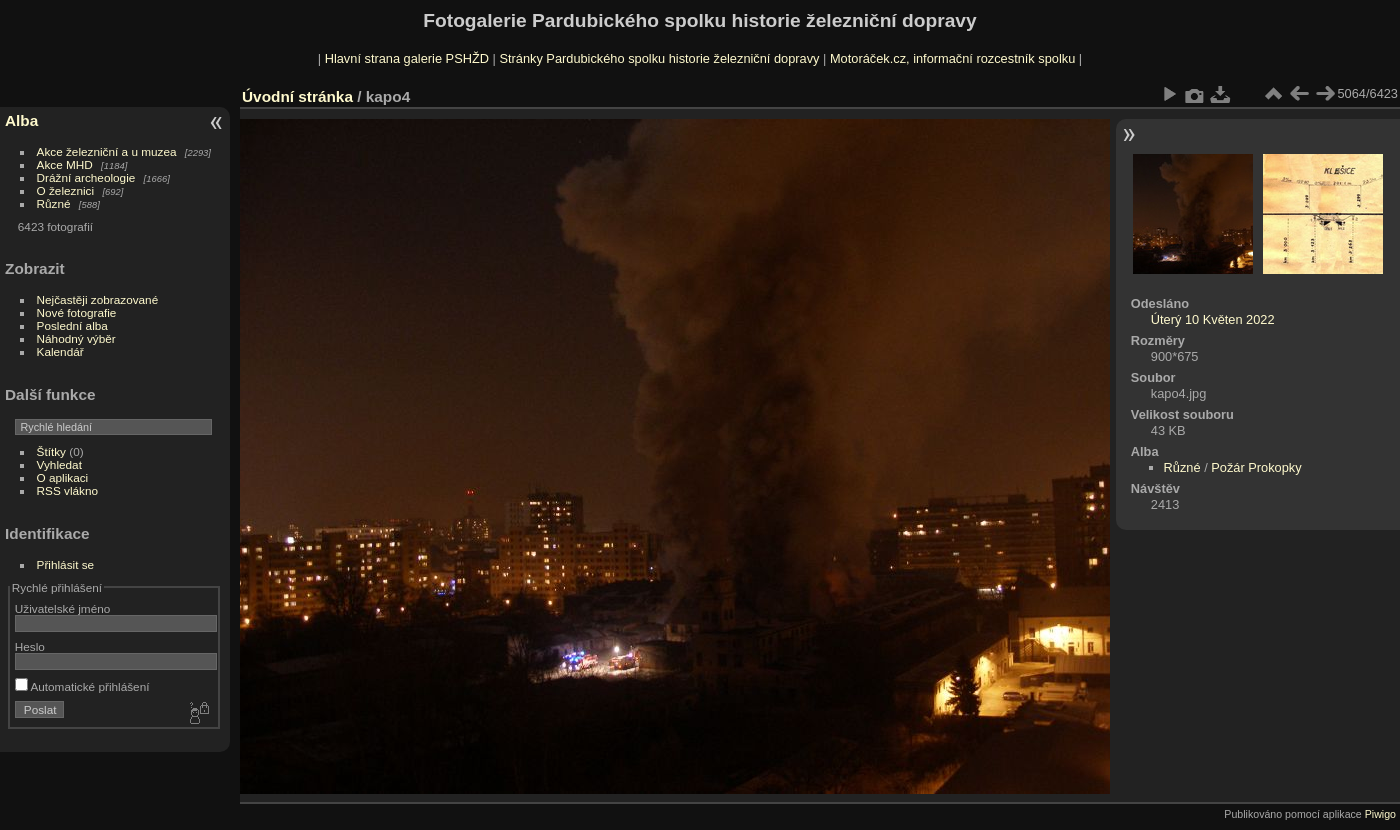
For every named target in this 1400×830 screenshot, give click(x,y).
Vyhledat (59, 464)
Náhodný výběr (76, 338)
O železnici (66, 190)
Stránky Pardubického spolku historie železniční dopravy (659, 58)
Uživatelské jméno (62, 608)
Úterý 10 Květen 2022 (1213, 319)
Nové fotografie (77, 312)
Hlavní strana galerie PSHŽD (407, 58)
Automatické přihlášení (82, 686)
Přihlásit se (66, 564)
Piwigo (1380, 814)
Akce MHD (65, 164)
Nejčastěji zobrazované (98, 299)
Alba (21, 120)
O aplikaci (63, 477)
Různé (54, 203)
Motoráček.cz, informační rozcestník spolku (952, 58)
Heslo (30, 646)
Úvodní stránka (297, 96)
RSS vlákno (67, 490)
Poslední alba (72, 325)
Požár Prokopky (1256, 467)
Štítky (51, 451)
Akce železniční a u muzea (107, 151)
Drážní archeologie (86, 177)
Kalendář (60, 351)
